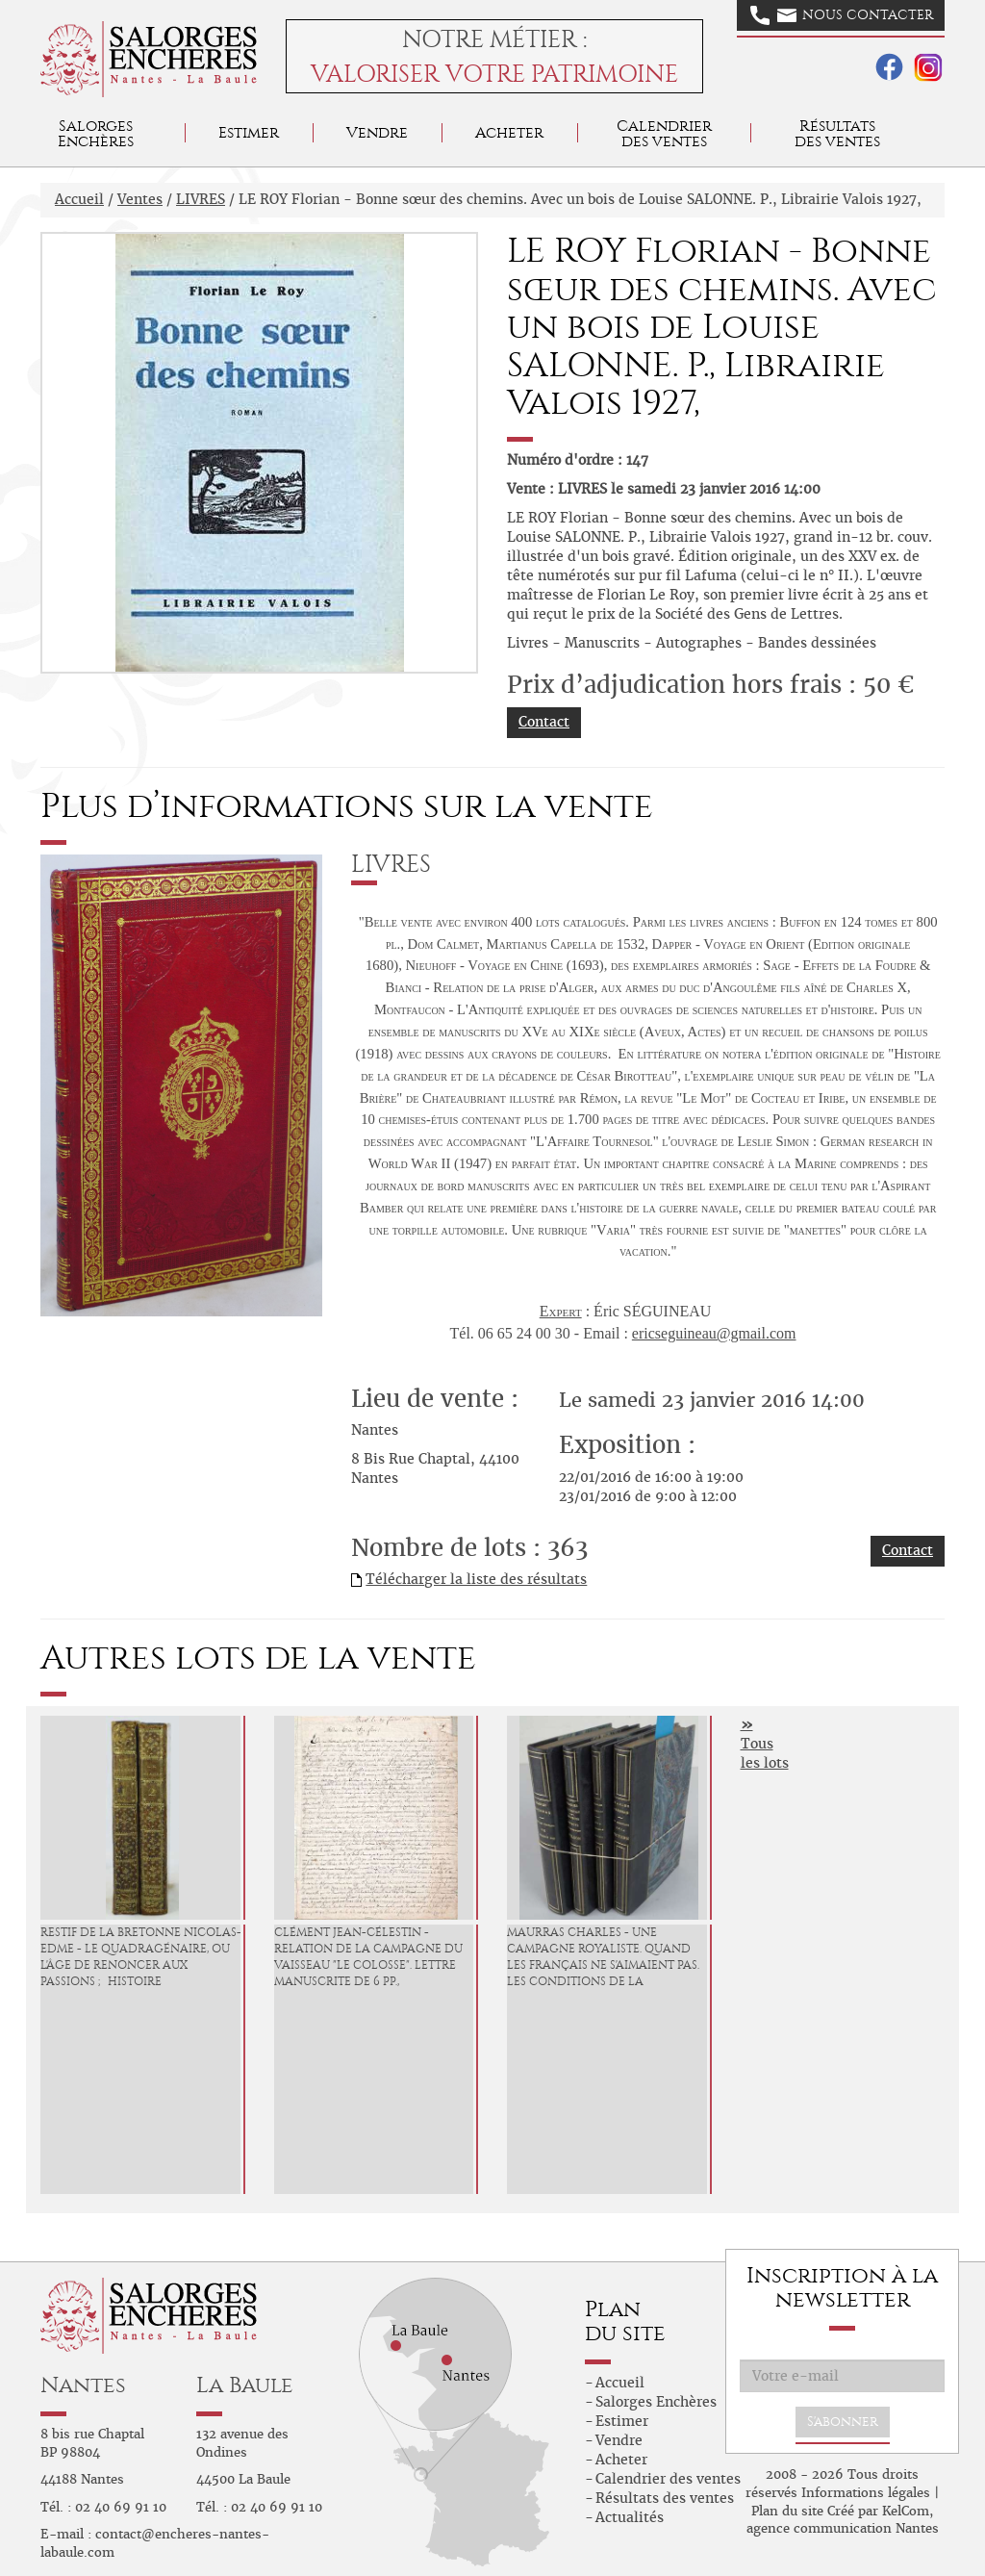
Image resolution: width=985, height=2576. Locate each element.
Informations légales (865, 2493)
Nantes (83, 2385)
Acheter (509, 132)
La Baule (244, 2385)
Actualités (629, 2517)
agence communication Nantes (842, 2528)
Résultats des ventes (664, 2498)
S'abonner (842, 2421)
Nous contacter (841, 15)
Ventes (140, 199)
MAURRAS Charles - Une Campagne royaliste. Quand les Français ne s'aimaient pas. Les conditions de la (603, 1956)
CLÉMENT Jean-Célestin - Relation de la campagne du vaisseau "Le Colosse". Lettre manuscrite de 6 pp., (368, 1956)
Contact (543, 721)
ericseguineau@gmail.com (714, 1333)
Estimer (248, 132)
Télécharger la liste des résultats (476, 1579)
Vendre (377, 132)
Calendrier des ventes (664, 133)
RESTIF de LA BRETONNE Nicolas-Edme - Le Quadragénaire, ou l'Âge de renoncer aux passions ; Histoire (140, 1956)
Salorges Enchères (656, 2401)
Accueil (79, 199)
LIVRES (200, 199)
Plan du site (787, 2511)
